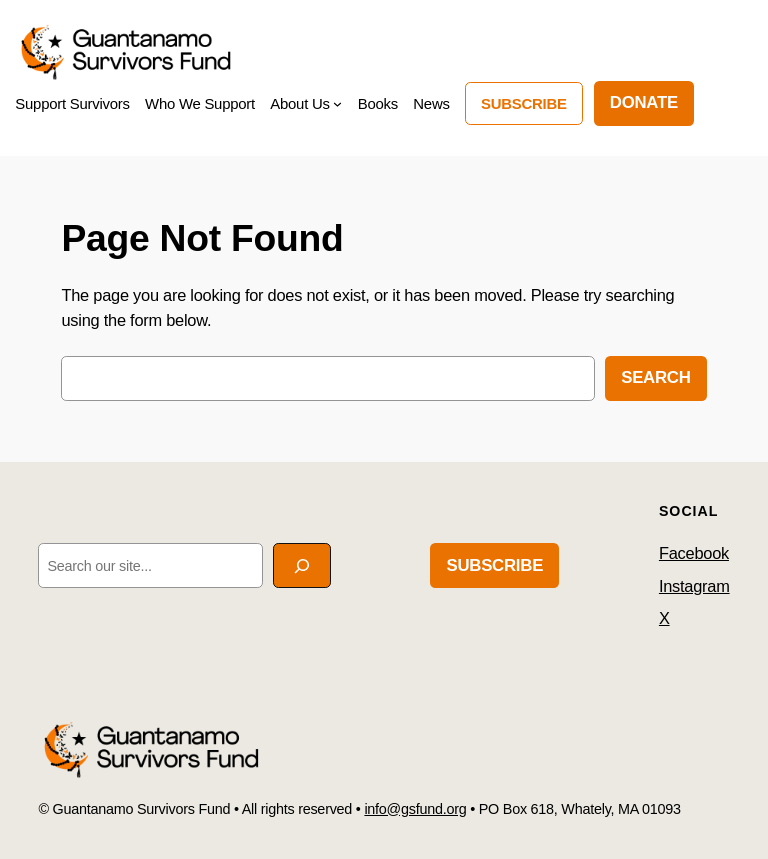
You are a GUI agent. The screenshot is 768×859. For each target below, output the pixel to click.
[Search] (302, 565)
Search (655, 377)
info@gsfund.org (415, 809)
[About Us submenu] (337, 103)
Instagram (694, 586)
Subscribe (524, 103)
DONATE (644, 102)
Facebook (694, 553)
